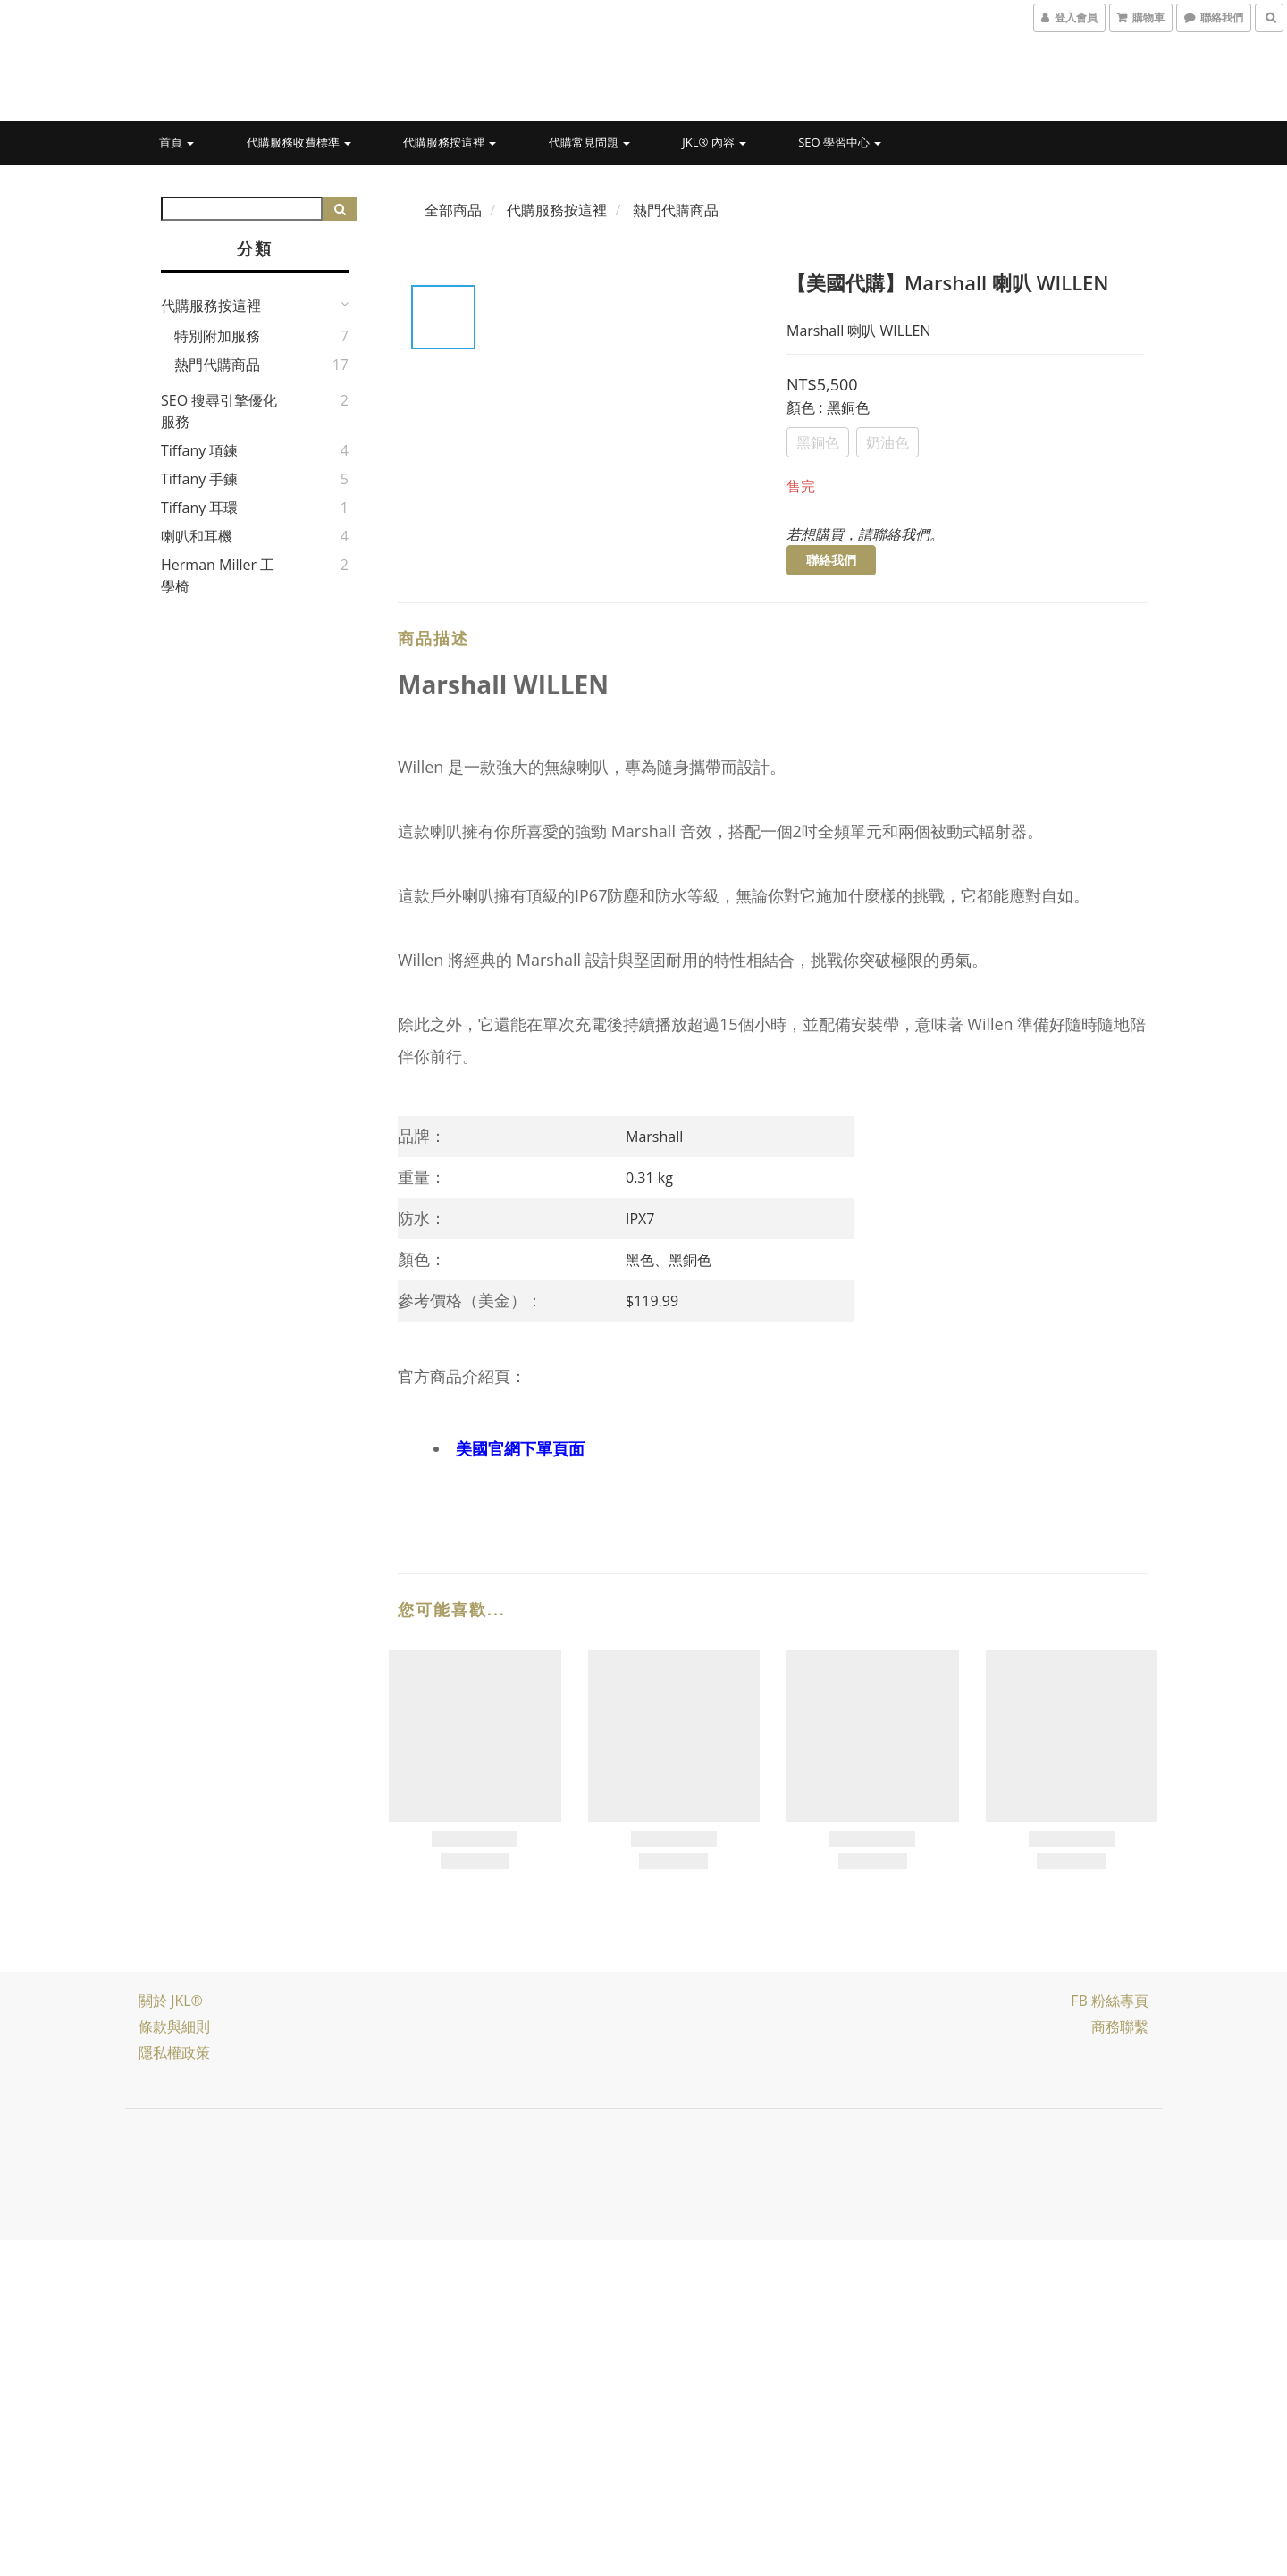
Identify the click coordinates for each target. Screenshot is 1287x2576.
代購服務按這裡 (449, 142)
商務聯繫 (1119, 2026)
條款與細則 (174, 2026)
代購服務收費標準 (299, 142)
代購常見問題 (589, 142)
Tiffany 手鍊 (200, 479)
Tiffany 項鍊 (200, 450)
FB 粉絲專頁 (1109, 2000)
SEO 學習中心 (839, 142)
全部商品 (453, 210)
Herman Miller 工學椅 (217, 575)
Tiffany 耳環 (200, 507)
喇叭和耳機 (196, 536)
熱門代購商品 (217, 364)
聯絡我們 (831, 559)
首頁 (176, 142)
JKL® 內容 (714, 142)
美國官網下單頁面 (520, 1448)
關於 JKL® (171, 2000)
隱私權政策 (174, 2052)
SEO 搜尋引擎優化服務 (219, 411)
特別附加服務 (217, 336)
